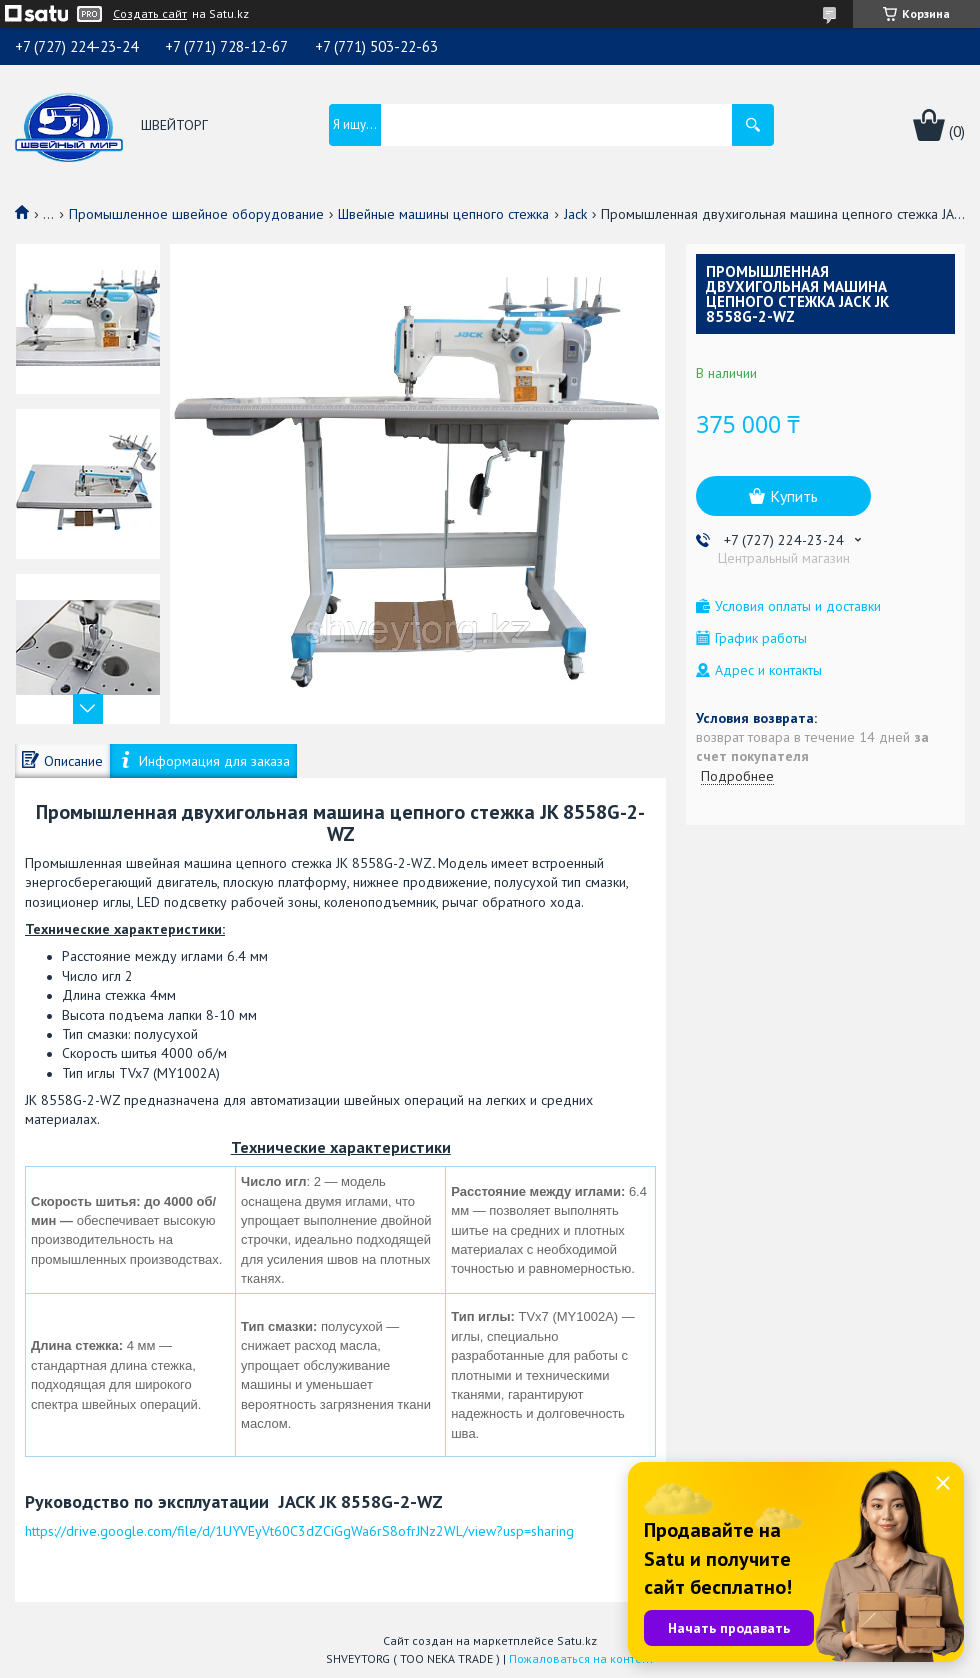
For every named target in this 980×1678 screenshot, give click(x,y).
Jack (575, 214)
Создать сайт (150, 14)
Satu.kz (577, 1640)
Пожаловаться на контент (581, 1658)
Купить (794, 496)
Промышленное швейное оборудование (196, 214)
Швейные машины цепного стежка (443, 214)
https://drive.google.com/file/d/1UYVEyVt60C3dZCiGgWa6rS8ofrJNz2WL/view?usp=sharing (299, 1531)
